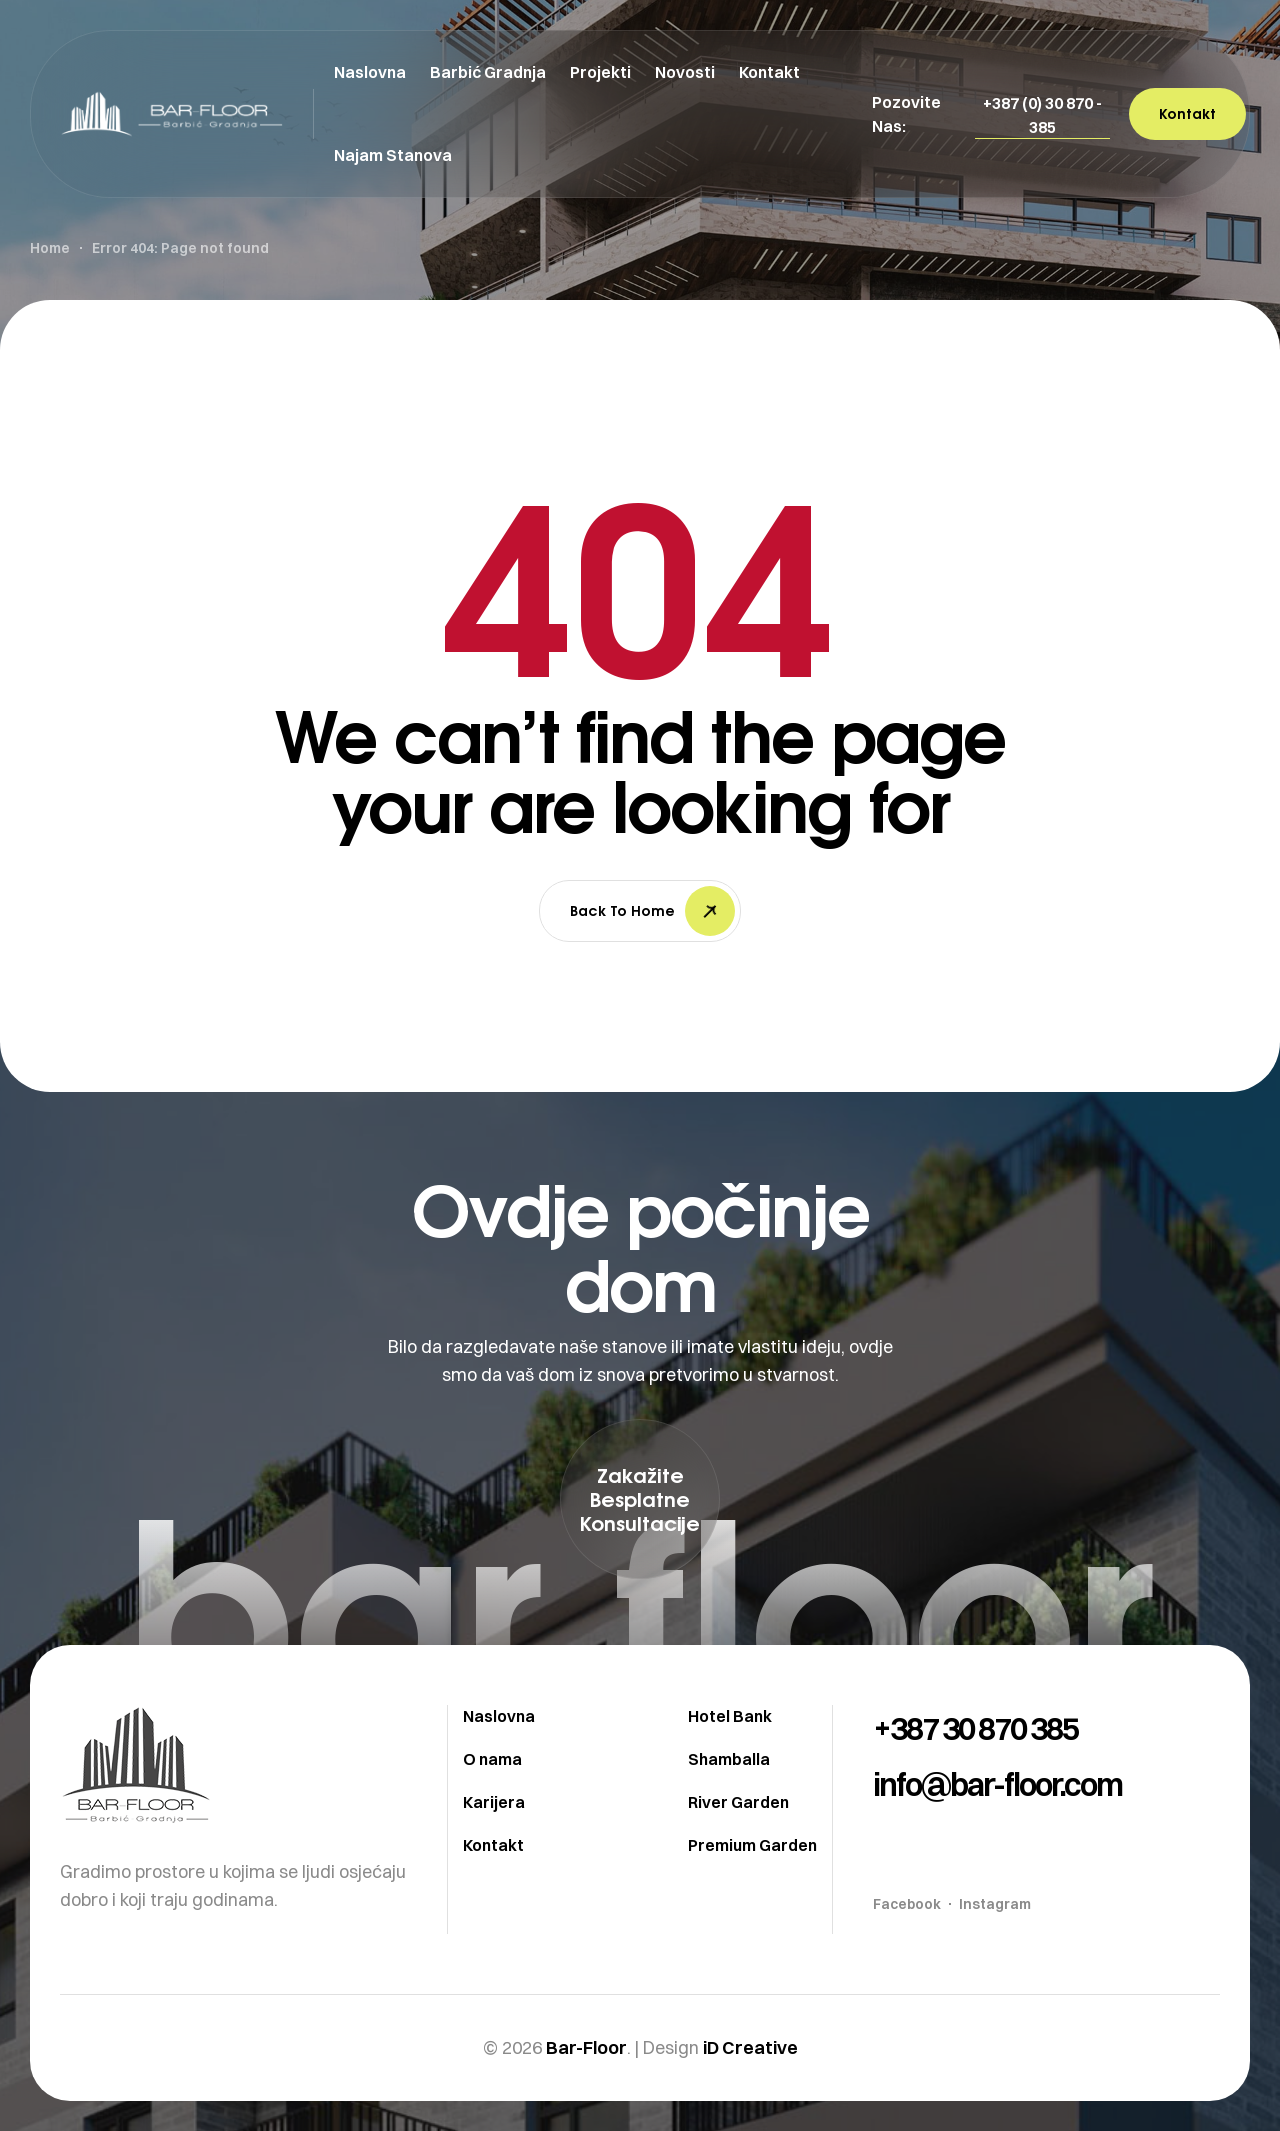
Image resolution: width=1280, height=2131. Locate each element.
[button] (1042, 115)
